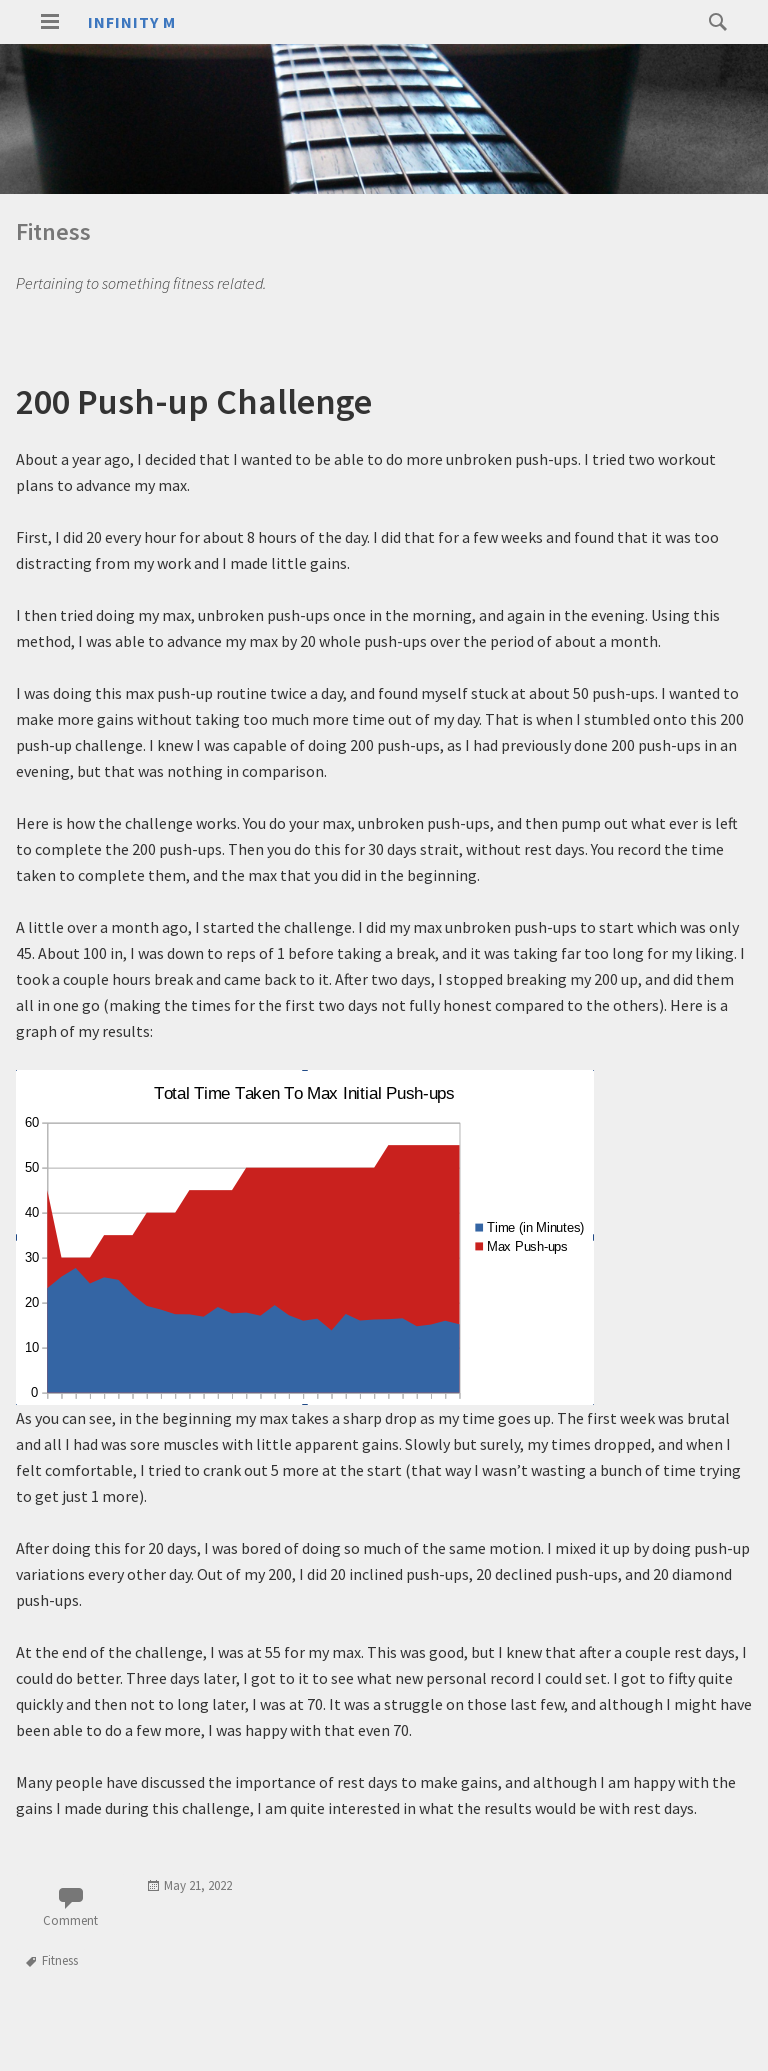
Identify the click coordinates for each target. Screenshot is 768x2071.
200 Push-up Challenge (194, 401)
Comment (70, 1920)
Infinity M (132, 22)
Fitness (60, 1960)
